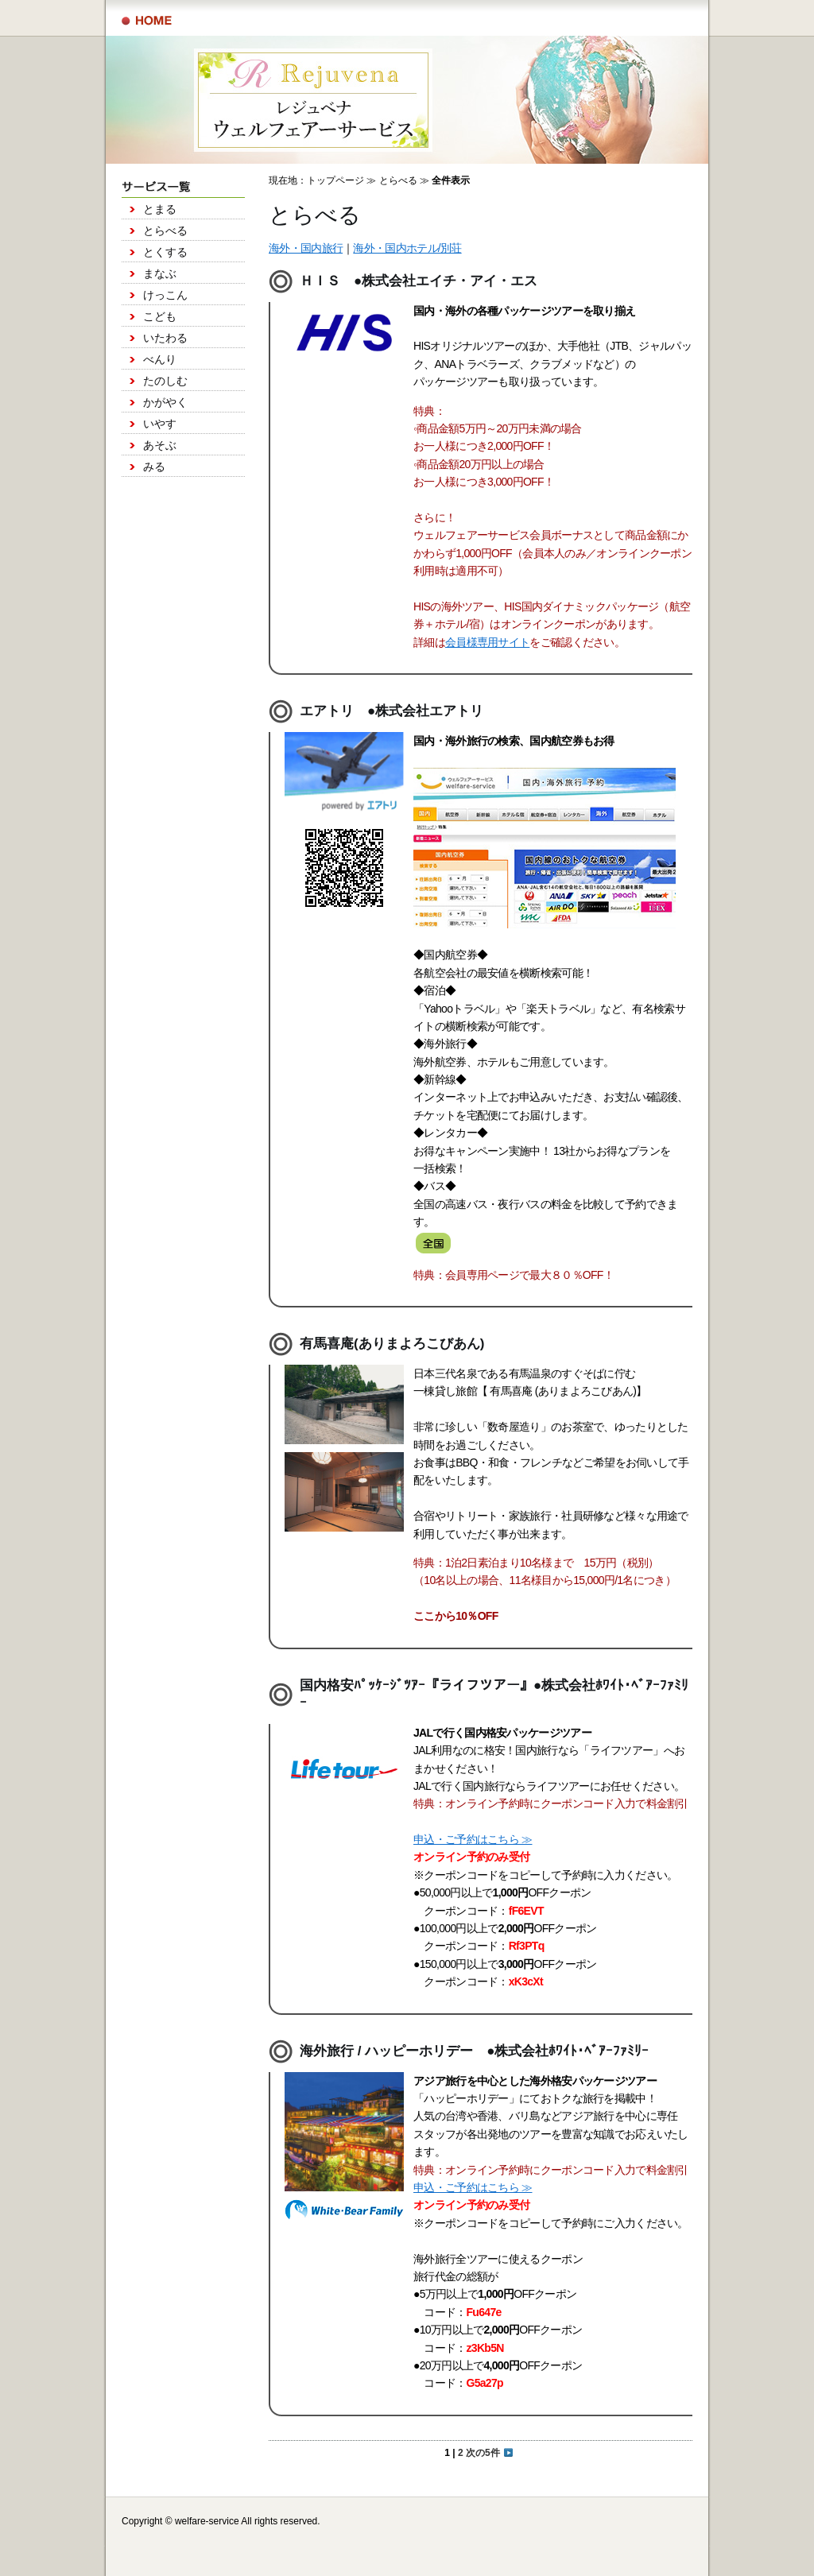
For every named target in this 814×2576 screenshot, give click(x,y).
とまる (159, 209)
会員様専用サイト (487, 642)
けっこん (165, 295)
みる (154, 466)
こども (159, 316)
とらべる (165, 230)
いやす (159, 423)
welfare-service (207, 2521)
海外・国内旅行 (306, 248)
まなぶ (159, 273)
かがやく (165, 402)
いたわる (165, 337)
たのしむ (165, 380)
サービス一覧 (147, 20)
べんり (159, 359)
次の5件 (489, 2452)
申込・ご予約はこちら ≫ (473, 1839)
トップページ (335, 180)
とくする (165, 252)
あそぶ (159, 445)
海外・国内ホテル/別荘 (407, 248)
